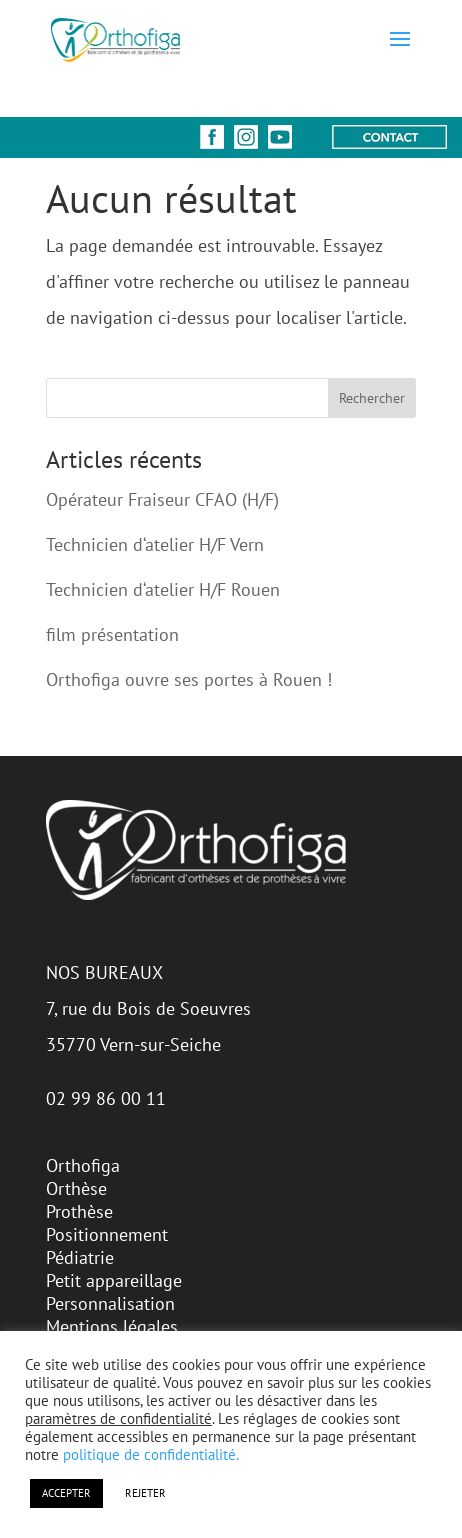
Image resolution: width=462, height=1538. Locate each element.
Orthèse (76, 1188)
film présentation (112, 634)
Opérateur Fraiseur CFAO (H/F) (162, 499)
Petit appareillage (114, 1280)
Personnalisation (110, 1303)
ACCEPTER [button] (66, 1493)
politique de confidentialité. (151, 1454)
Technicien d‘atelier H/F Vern (155, 544)
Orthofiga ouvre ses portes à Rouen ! (189, 679)
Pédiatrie (80, 1257)
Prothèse (79, 1211)
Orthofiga (83, 1165)
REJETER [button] (145, 1493)
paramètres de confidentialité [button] (118, 1418)
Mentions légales (112, 1326)
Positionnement (107, 1234)
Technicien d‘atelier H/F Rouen (163, 589)
